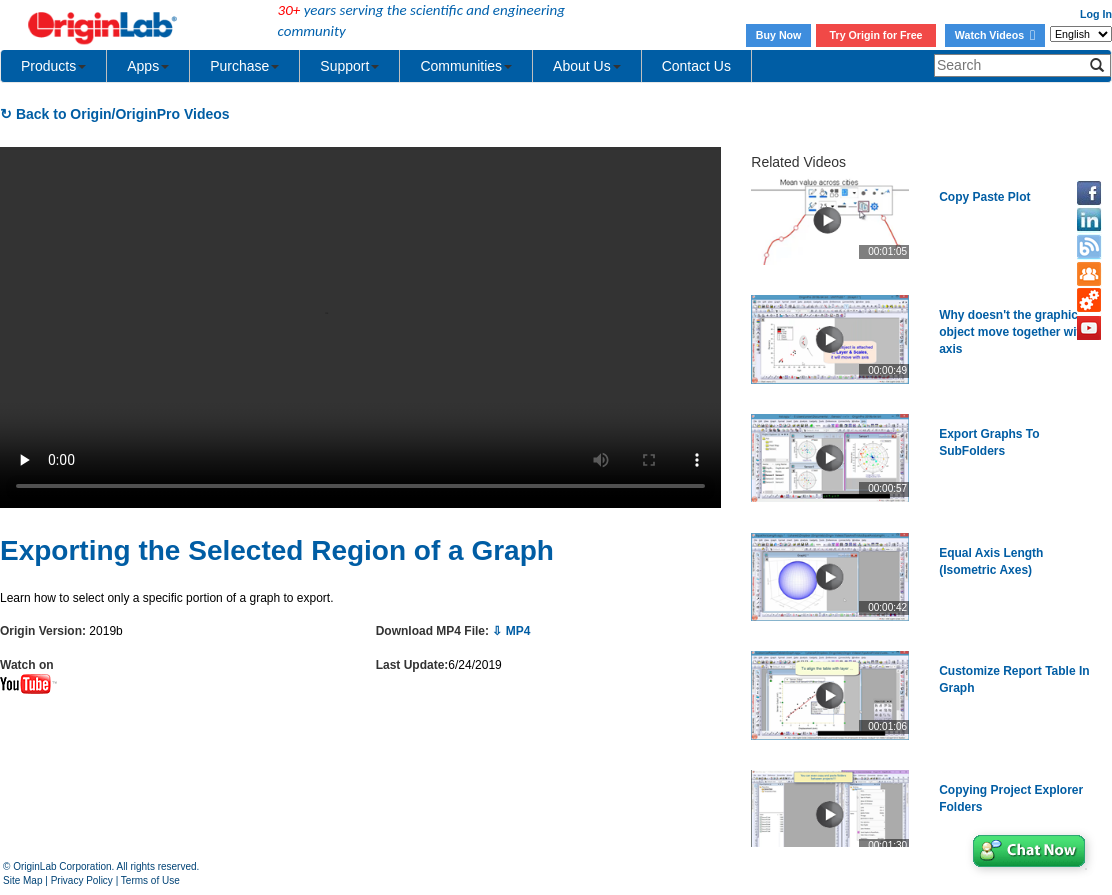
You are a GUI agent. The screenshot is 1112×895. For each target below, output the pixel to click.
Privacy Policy (82, 880)
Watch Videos (995, 35)
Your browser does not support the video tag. (360, 327)
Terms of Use (150, 880)
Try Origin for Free (876, 35)
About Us (587, 66)
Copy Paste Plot (984, 197)
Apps (148, 66)
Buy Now (779, 35)
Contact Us (696, 66)
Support (349, 66)
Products (53, 66)
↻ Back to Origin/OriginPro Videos (115, 114)
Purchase (244, 66)
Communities (466, 66)
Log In (1096, 14)
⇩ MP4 (511, 631)
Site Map (22, 880)
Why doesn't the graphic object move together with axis (1013, 332)
